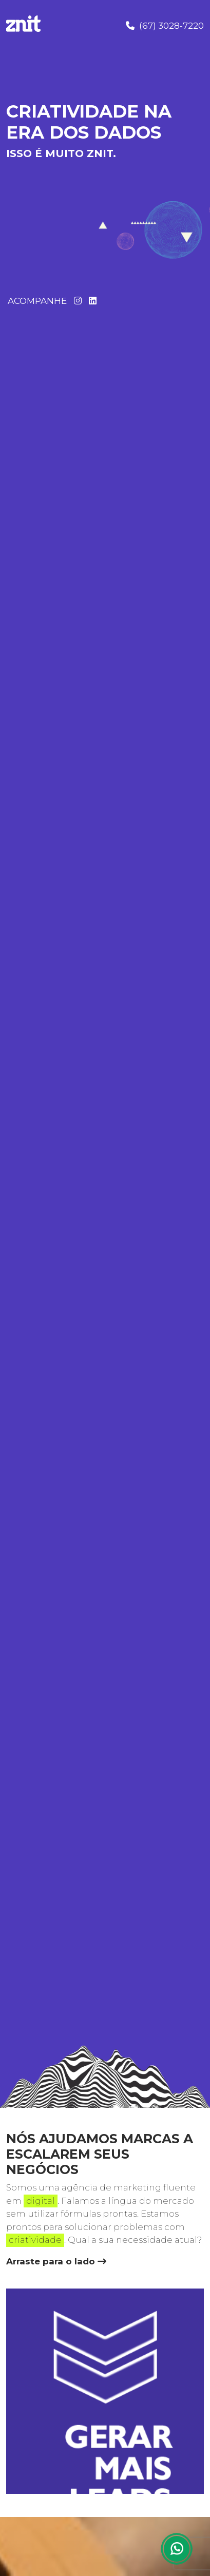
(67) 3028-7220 (165, 26)
